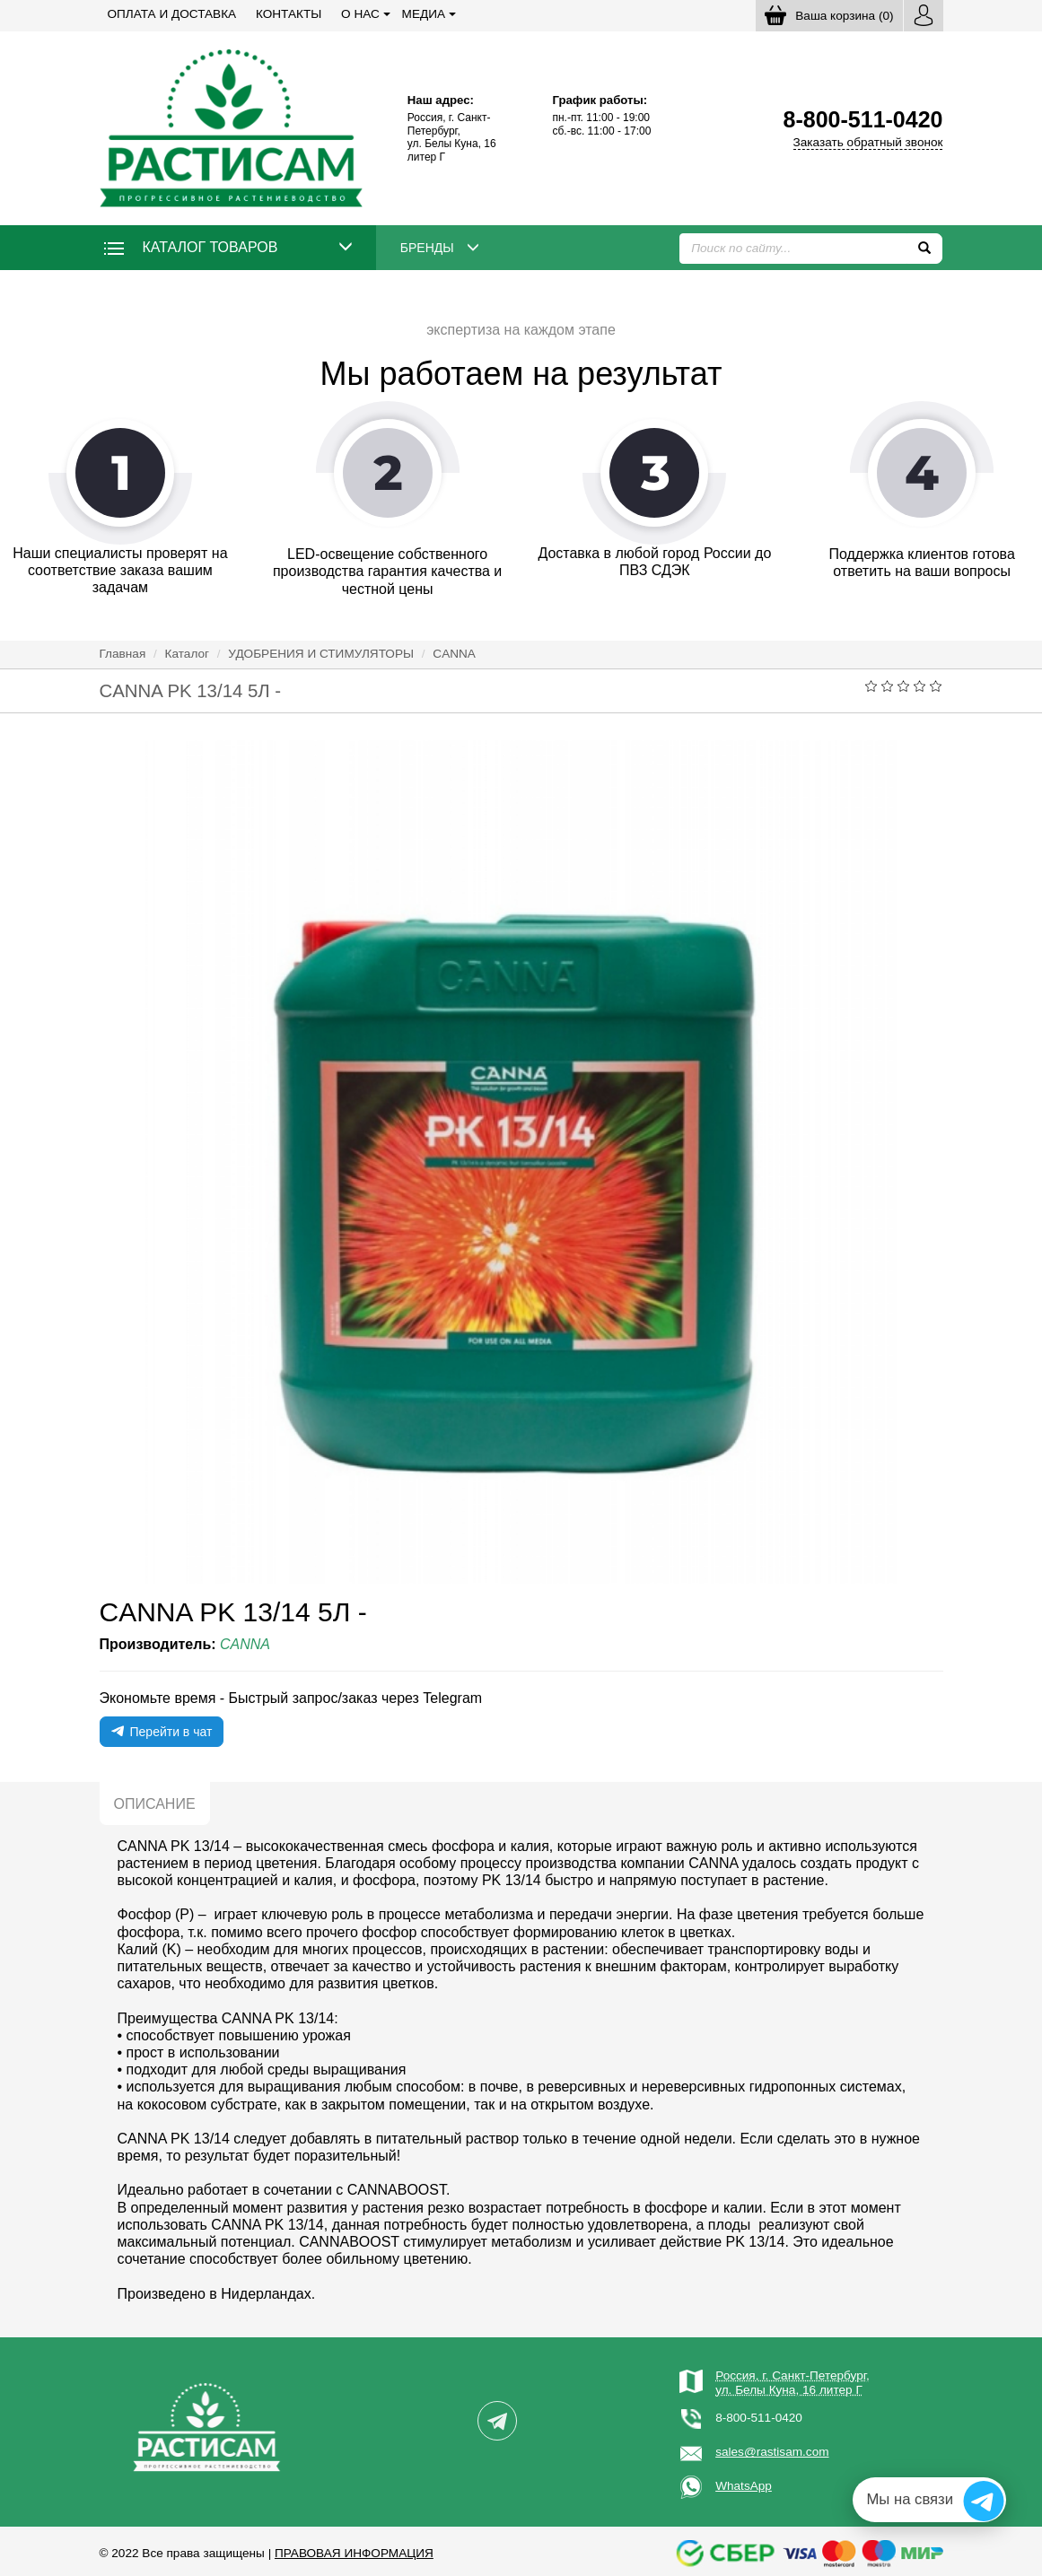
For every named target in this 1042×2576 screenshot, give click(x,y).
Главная (123, 653)
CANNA (454, 653)
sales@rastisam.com (771, 2451)
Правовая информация (354, 2553)
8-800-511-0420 (758, 2417)
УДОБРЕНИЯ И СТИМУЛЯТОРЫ (321, 653)
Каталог (187, 653)
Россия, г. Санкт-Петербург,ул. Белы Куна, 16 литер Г (792, 2383)
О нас (360, 14)
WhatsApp (743, 2486)
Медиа (423, 14)
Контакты (288, 14)
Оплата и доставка (172, 14)
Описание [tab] (155, 1804)
